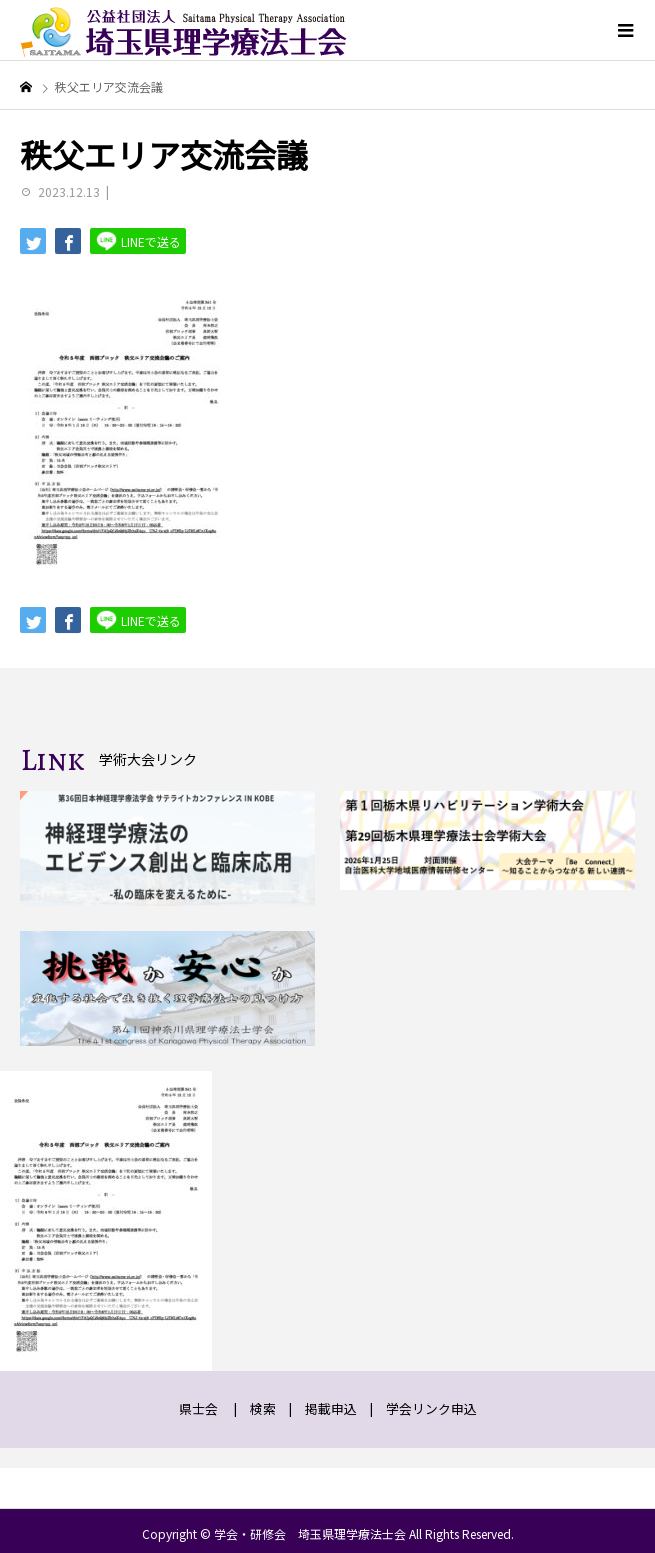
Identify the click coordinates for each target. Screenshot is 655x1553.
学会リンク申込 (431, 1408)
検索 (263, 1408)
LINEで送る (138, 240)
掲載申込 (331, 1408)
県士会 (198, 1408)
